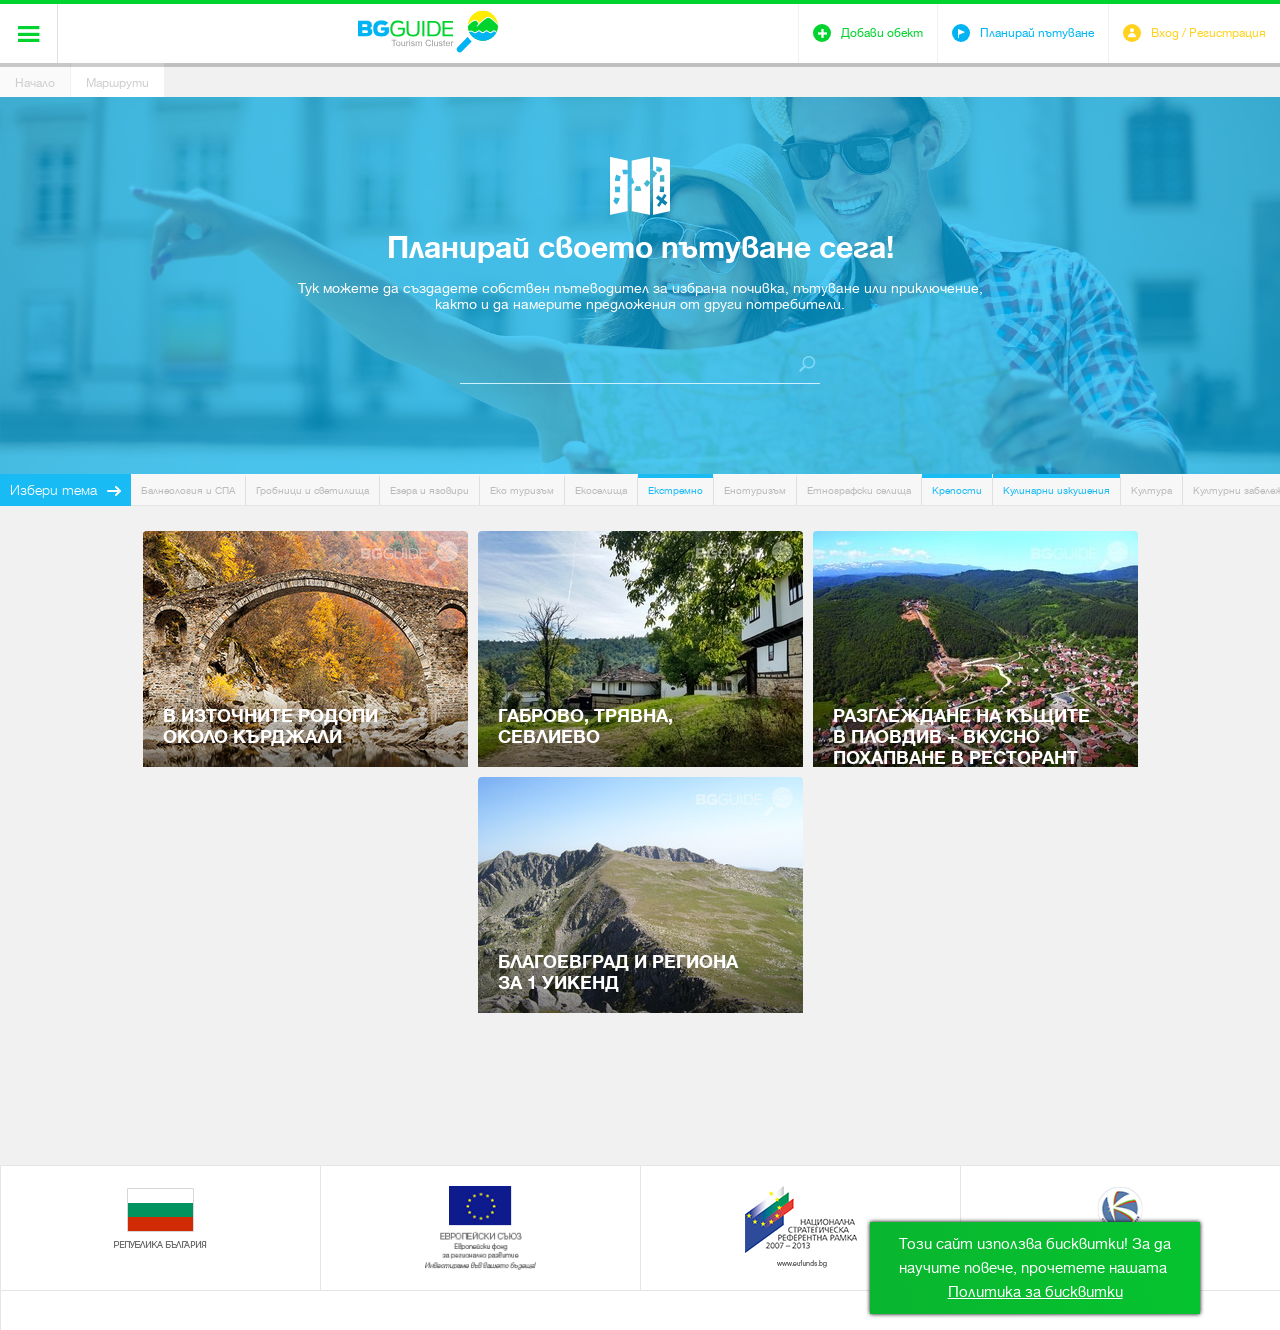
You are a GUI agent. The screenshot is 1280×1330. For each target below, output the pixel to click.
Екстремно (675, 490)
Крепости (957, 490)
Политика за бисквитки (1035, 1292)
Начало (35, 83)
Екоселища (601, 490)
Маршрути (117, 83)
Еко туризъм (522, 490)
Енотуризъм (755, 490)
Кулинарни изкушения (1056, 490)
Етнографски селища (859, 490)
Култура (1151, 490)
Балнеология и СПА (188, 490)
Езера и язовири (429, 490)
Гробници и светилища (312, 490)
